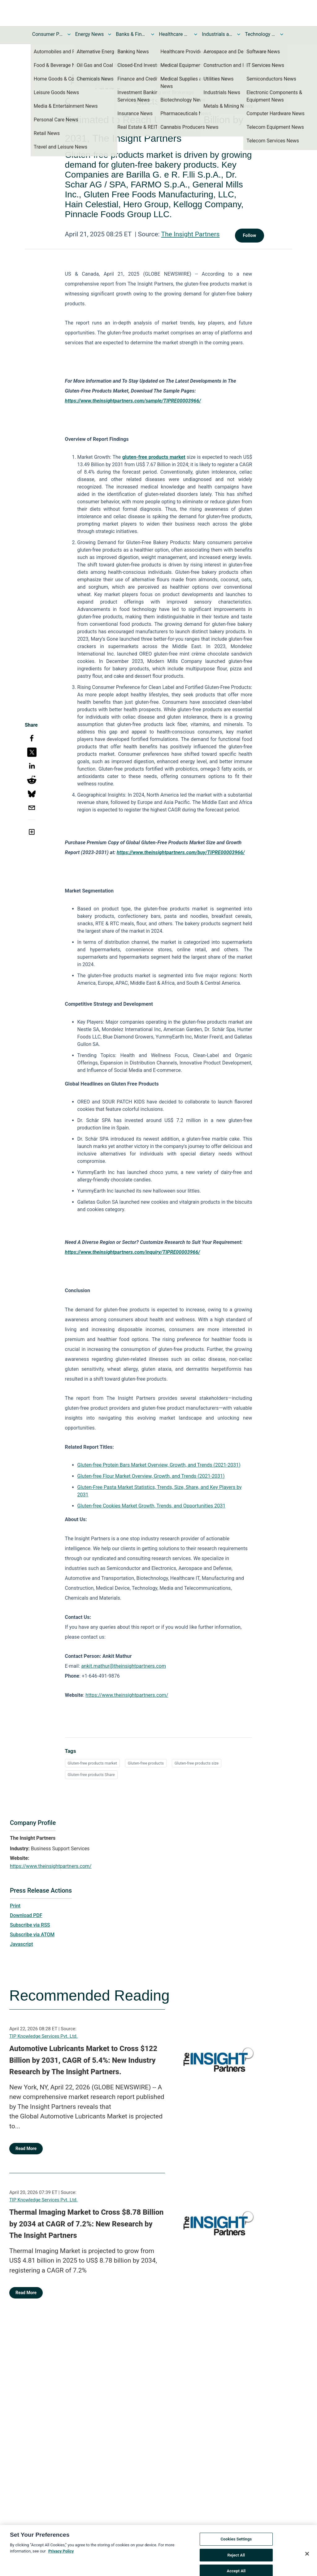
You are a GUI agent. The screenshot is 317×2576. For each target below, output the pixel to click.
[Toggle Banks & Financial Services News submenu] (153, 34)
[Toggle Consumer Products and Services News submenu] (69, 34)
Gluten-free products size (197, 1763)
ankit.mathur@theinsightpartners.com (123, 1666)
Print (15, 1906)
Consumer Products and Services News (47, 34)
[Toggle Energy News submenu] (109, 34)
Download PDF (26, 1915)
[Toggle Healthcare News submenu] (196, 34)
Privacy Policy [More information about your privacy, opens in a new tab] (61, 2556)
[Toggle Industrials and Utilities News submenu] (239, 34)
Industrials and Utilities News (217, 34)
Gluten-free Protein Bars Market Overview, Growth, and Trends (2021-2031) (159, 1465)
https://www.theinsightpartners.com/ (126, 1695)
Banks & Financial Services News (131, 34)
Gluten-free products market (92, 1763)
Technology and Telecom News (260, 34)
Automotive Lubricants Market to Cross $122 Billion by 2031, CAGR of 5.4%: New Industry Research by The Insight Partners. (83, 2060)
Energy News (89, 34)
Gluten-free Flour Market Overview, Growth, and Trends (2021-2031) (151, 1476)
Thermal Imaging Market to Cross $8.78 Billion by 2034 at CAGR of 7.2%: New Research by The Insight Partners (86, 2224)
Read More (26, 2148)
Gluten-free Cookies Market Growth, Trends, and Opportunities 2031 (151, 1506)
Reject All (236, 2560)
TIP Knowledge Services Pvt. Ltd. (43, 2036)
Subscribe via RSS (30, 1925)
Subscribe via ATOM (32, 1934)
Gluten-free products (146, 1763)
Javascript (21, 1944)
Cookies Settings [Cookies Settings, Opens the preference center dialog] (236, 2544)
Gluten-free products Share (91, 1774)
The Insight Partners (190, 234)
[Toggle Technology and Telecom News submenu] (282, 34)
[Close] (307, 2559)
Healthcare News (174, 34)
